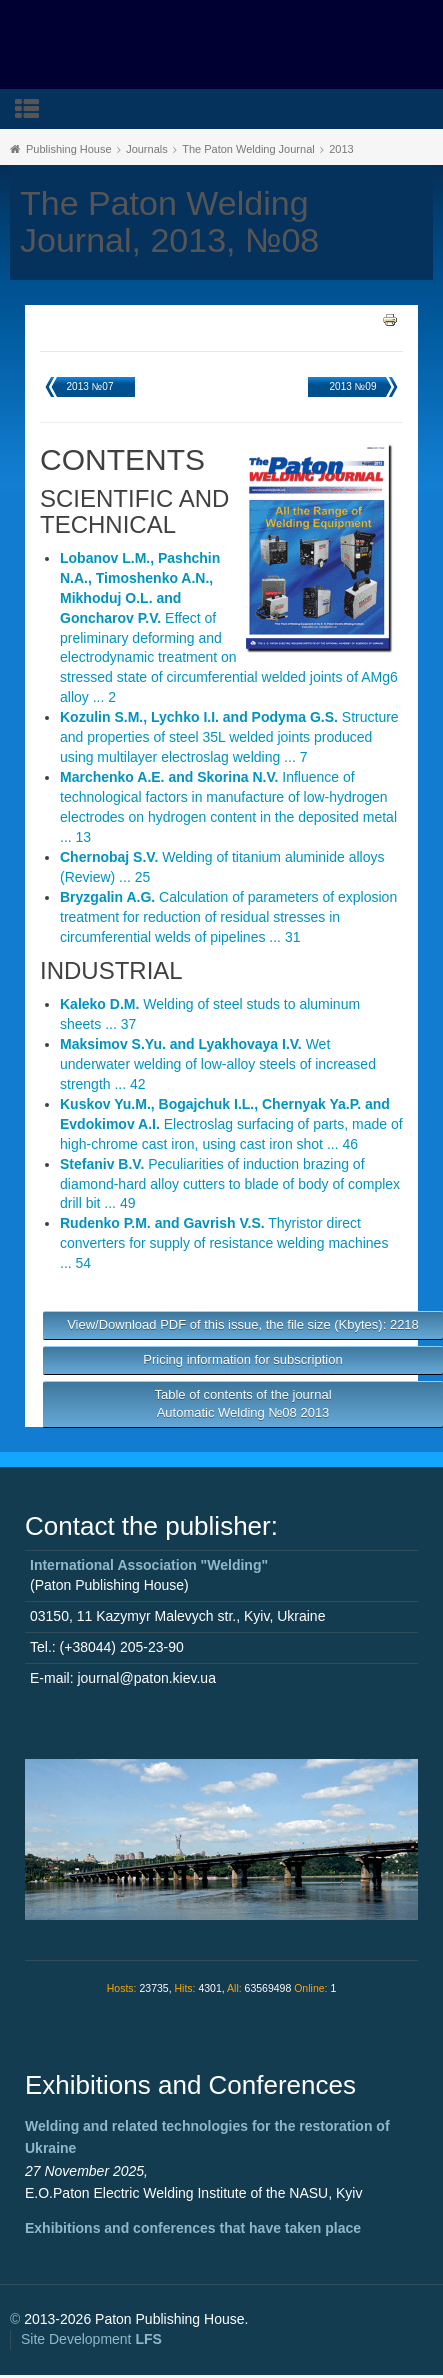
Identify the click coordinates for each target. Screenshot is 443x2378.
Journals (147, 149)
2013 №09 (353, 386)
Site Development (91, 2339)
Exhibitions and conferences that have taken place (193, 2228)
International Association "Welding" (149, 1565)
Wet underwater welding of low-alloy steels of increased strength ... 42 (218, 1064)
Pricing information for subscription (242, 1359)
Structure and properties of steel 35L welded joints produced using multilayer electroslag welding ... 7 (229, 737)
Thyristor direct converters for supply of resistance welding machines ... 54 (224, 1243)
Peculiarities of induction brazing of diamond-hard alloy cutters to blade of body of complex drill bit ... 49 (230, 1184)
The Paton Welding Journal (248, 149)
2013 (341, 149)
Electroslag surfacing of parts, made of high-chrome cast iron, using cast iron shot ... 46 (231, 1124)
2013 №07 (90, 386)
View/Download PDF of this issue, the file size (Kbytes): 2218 (243, 1324)
